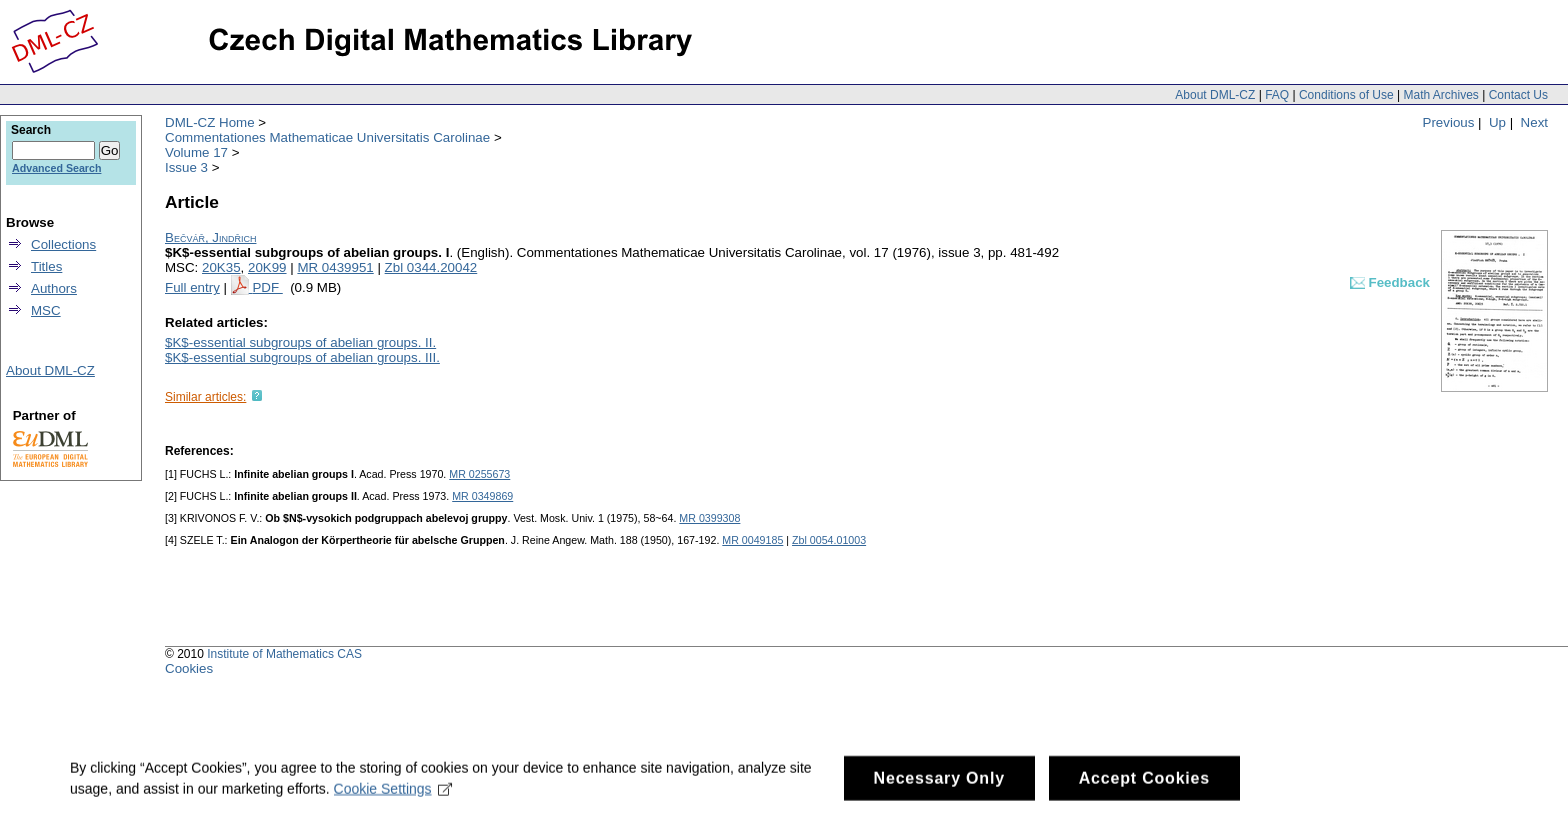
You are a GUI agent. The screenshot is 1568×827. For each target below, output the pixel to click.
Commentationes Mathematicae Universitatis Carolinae (327, 137)
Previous (1449, 122)
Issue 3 (186, 167)
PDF (267, 287)
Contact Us (1518, 95)
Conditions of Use (1346, 95)
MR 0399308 (709, 518)
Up (1497, 122)
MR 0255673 (479, 474)
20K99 (267, 267)
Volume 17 (196, 152)
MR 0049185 (752, 540)
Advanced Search (56, 168)
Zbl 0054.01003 (829, 540)
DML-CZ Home (210, 122)
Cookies (189, 668)
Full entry (192, 287)
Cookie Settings (393, 803)
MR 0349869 (482, 496)
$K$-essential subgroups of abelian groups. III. (302, 357)
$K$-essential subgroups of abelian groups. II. (300, 342)
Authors (54, 288)
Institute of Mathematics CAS (284, 654)
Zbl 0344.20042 (431, 267)
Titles (46, 266)
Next (1534, 122)
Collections (63, 244)
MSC (46, 310)
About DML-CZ (1215, 95)
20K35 (221, 267)
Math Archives (1440, 95)
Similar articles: (205, 397)
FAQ (1277, 95)
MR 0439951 (335, 267)
